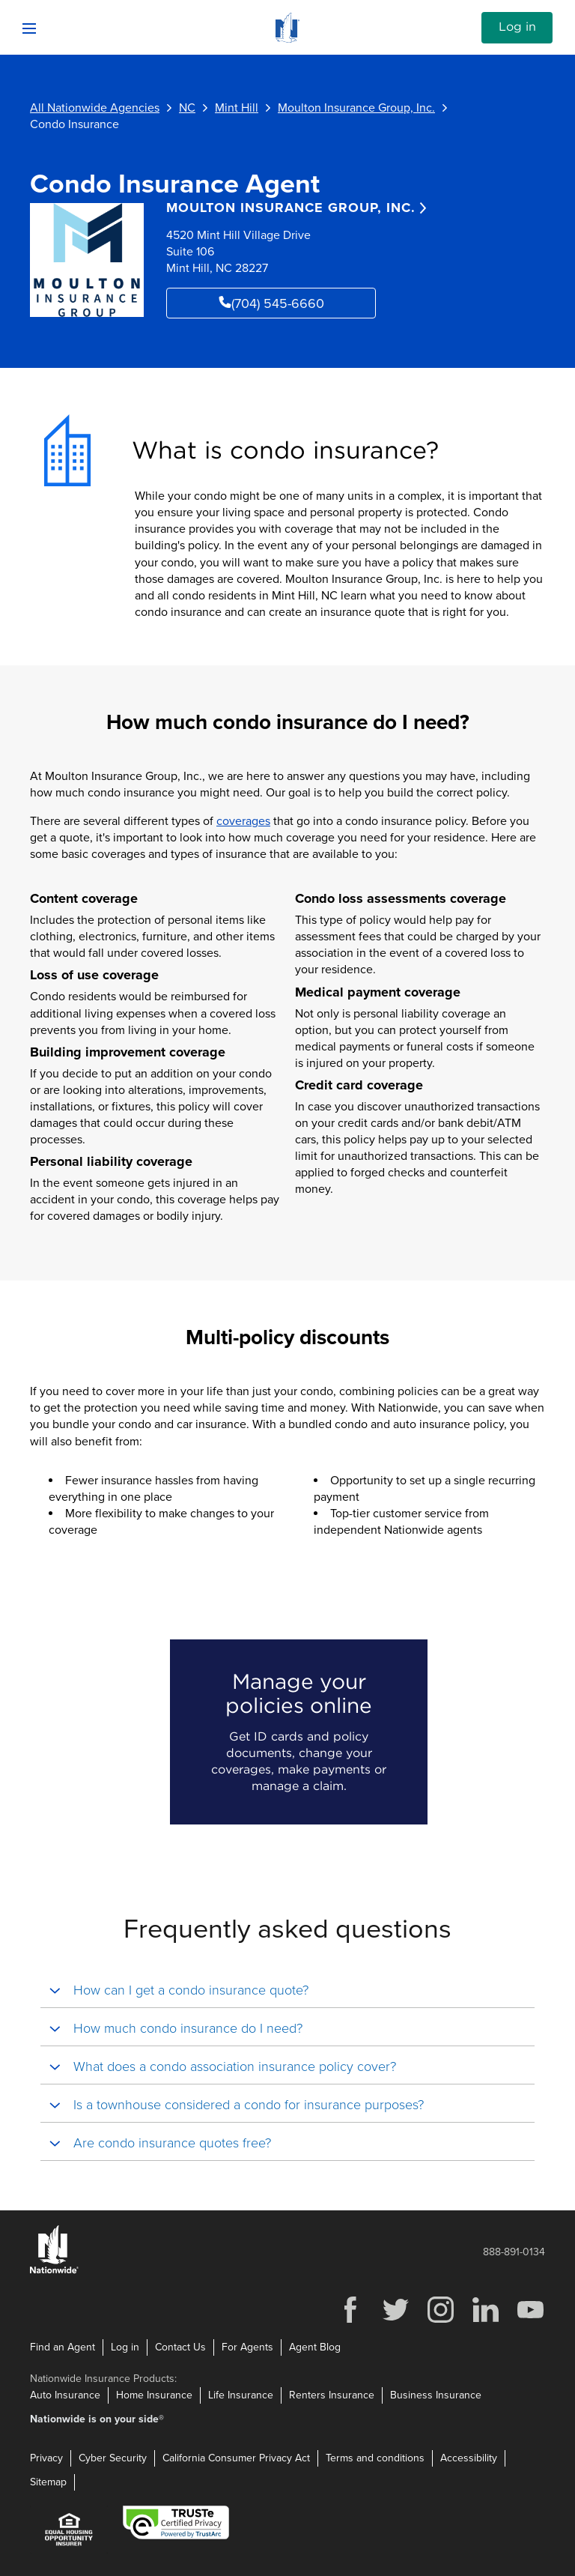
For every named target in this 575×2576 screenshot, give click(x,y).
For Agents (247, 2347)
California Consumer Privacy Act (236, 2458)
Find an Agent (62, 2347)
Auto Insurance (65, 2395)
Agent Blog (315, 2347)
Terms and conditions (375, 2458)
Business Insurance (435, 2395)
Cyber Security (113, 2458)
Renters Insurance (331, 2395)
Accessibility (468, 2458)
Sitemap (48, 2482)
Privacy (46, 2458)
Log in (517, 27)
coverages (243, 821)
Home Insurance (154, 2395)
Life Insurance (240, 2395)
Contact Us (180, 2347)
